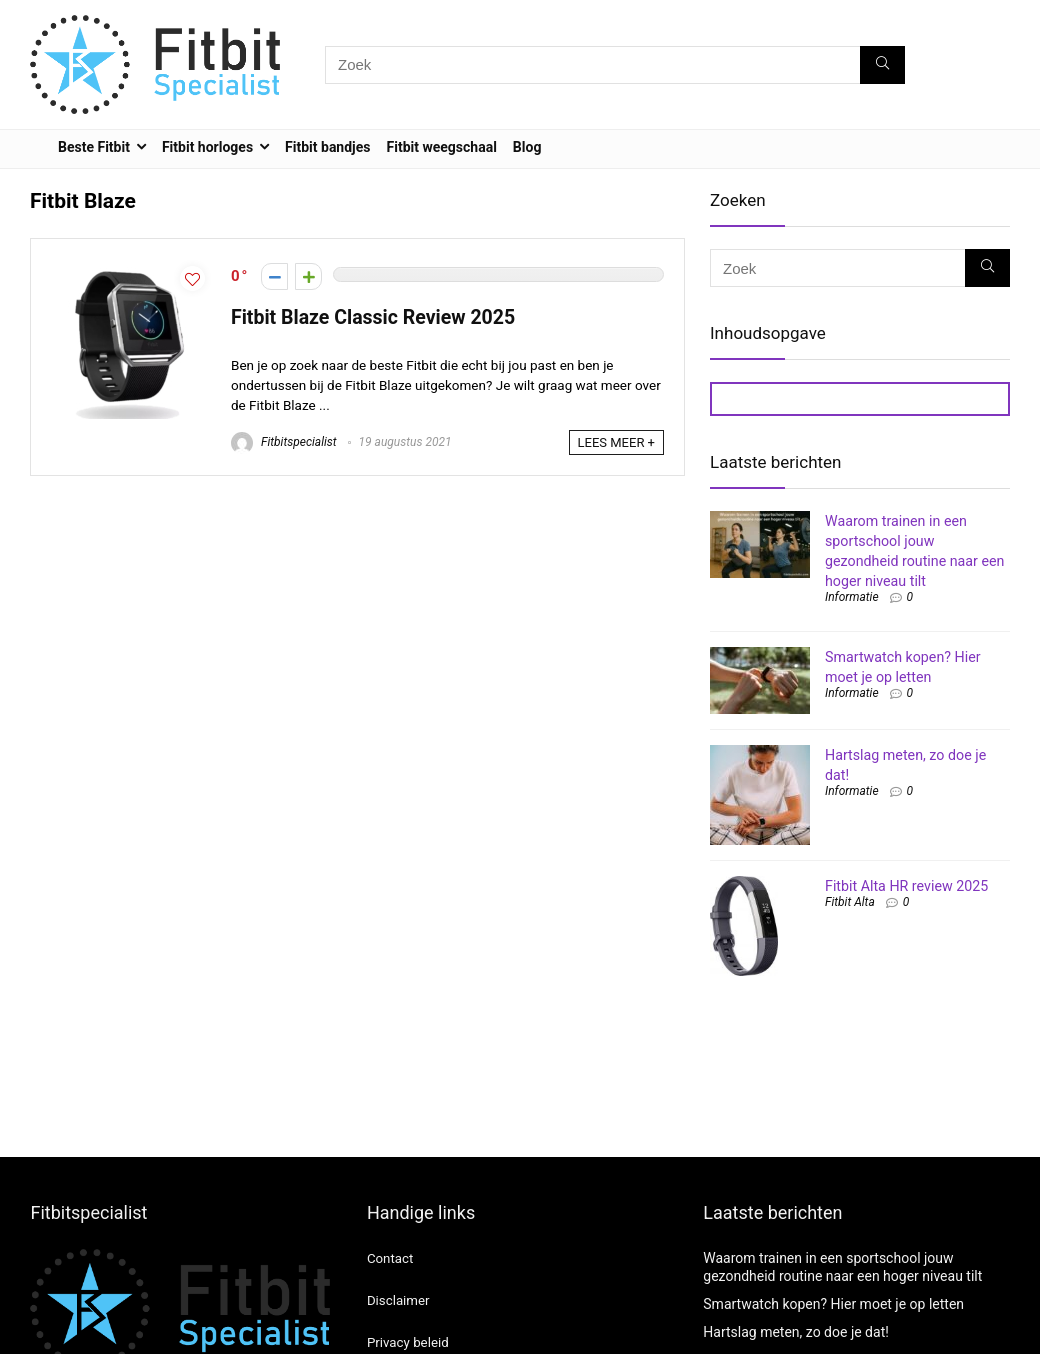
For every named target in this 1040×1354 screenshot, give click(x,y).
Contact (390, 1258)
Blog (527, 147)
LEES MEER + (616, 442)
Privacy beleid (408, 1342)
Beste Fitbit (94, 147)
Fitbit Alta (850, 902)
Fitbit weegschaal (442, 147)
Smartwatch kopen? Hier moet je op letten (833, 1304)
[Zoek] (882, 65)
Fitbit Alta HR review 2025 (906, 886)
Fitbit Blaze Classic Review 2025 (373, 317)
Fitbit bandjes (327, 147)
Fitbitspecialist (284, 442)
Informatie (852, 597)
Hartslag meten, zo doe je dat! (796, 1332)
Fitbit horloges (207, 147)
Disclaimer (398, 1300)
